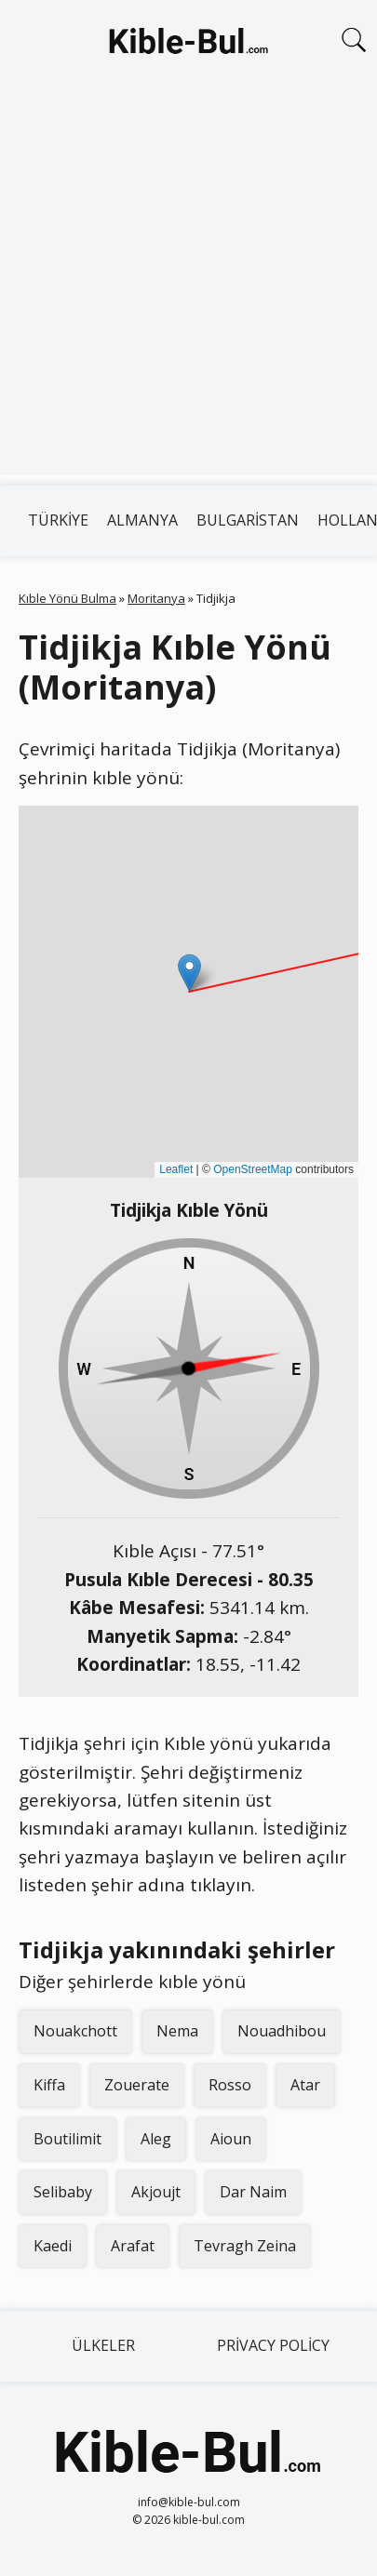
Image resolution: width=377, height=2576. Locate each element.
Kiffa (49, 2085)
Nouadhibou (281, 2031)
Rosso (230, 2085)
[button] (189, 973)
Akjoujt (156, 2192)
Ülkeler (103, 2345)
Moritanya (156, 598)
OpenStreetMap (252, 1169)
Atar (305, 2085)
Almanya (142, 520)
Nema (177, 2031)
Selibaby (63, 2192)
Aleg (156, 2139)
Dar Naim (253, 2192)
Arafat (133, 2246)
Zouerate (136, 2085)
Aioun (230, 2139)
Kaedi (53, 2246)
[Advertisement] (188, 287)
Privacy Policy (273, 2345)
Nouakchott (75, 2031)
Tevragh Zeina (245, 2246)
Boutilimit (67, 2139)
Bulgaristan (247, 520)
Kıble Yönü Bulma (67, 598)
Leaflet (176, 1169)
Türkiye (58, 520)
